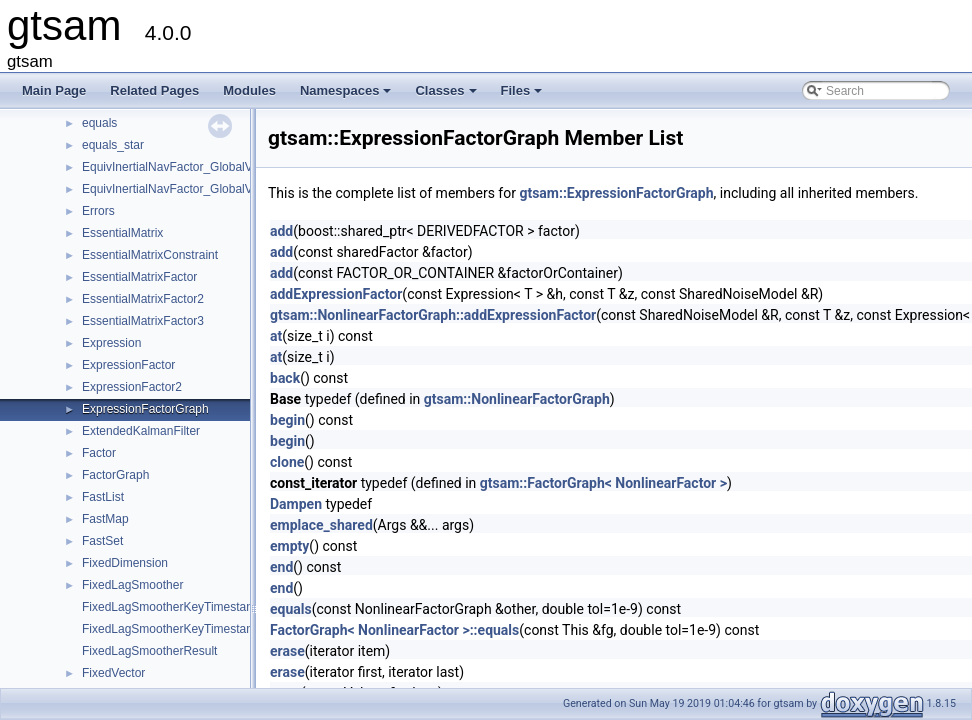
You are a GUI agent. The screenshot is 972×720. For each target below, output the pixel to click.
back (285, 378)
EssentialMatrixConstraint (150, 255)
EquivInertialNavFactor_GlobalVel (171, 167)
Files (523, 96)
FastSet (102, 541)
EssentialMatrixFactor (139, 277)
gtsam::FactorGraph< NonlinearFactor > (603, 483)
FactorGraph (115, 475)
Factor (99, 453)
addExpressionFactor (336, 294)
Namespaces (347, 96)
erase (287, 651)
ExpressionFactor (128, 365)
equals (99, 123)
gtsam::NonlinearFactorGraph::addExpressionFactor (433, 315)
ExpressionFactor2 (132, 387)
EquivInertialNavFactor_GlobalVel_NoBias (194, 189)
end (281, 567)
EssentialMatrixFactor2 (143, 299)
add (281, 231)
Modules (249, 90)
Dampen (296, 504)
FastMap (105, 519)
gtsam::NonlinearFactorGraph (517, 399)
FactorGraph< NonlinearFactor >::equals (394, 630)
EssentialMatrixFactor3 (143, 321)
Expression (111, 343)
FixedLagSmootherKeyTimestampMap (184, 607)
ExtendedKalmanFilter (141, 431)
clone (287, 462)
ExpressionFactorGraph (145, 409)
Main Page (54, 90)
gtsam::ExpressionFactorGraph (616, 193)
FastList (103, 497)
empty (289, 546)
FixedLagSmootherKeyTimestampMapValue (199, 629)
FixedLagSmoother (132, 585)
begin (287, 420)
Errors (98, 211)
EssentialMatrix (122, 233)
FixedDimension (125, 563)
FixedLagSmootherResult (149, 651)
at (276, 336)
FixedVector (113, 673)
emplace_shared (321, 525)
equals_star (113, 145)
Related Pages (154, 90)
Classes (447, 96)
